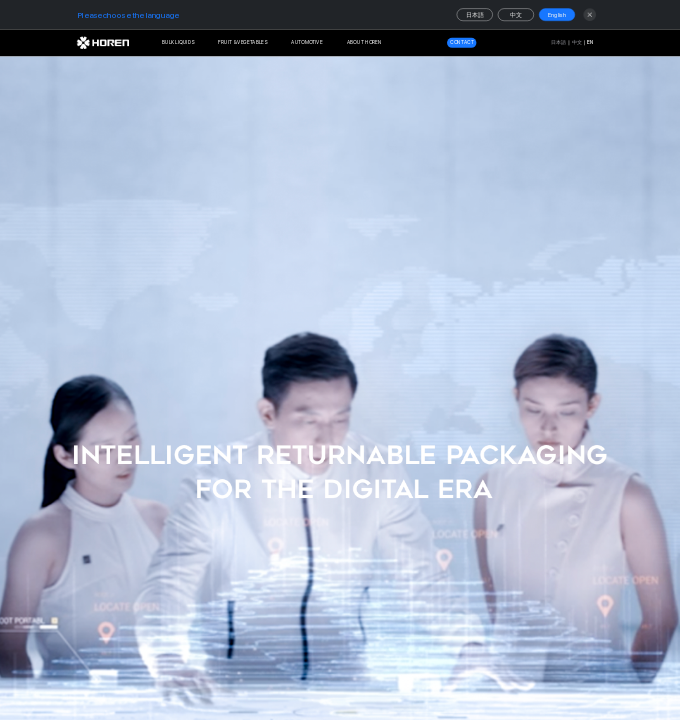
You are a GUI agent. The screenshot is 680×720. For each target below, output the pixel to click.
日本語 (475, 15)
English (557, 15)
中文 (516, 15)
